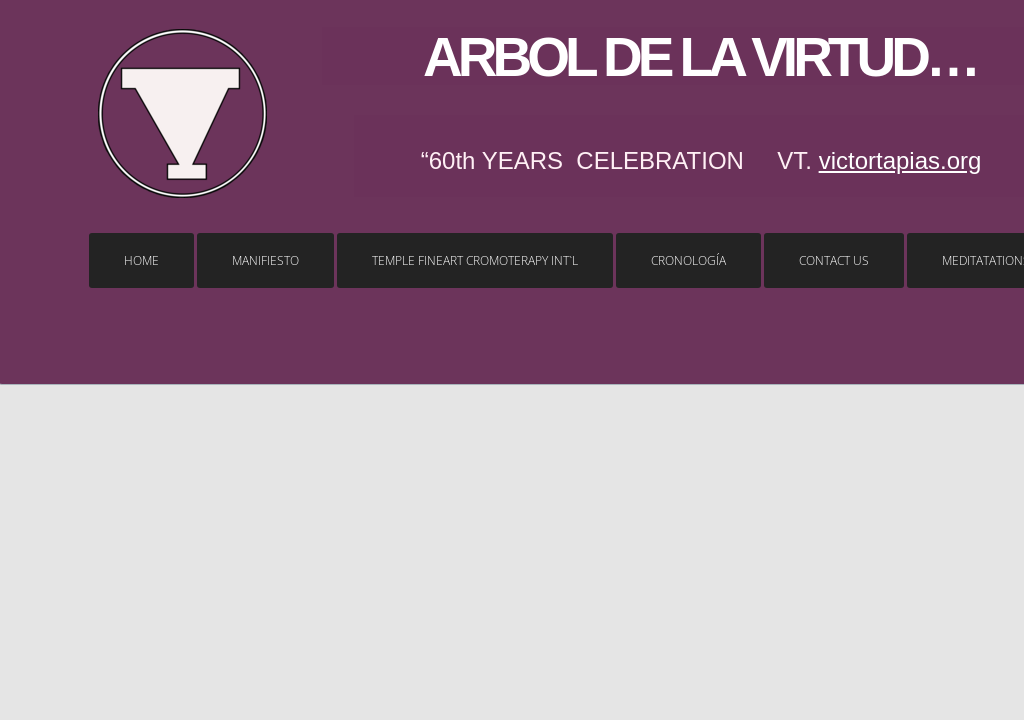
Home (141, 260)
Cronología (688, 260)
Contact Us (834, 260)
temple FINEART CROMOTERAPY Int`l (475, 260)
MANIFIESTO (265, 260)
